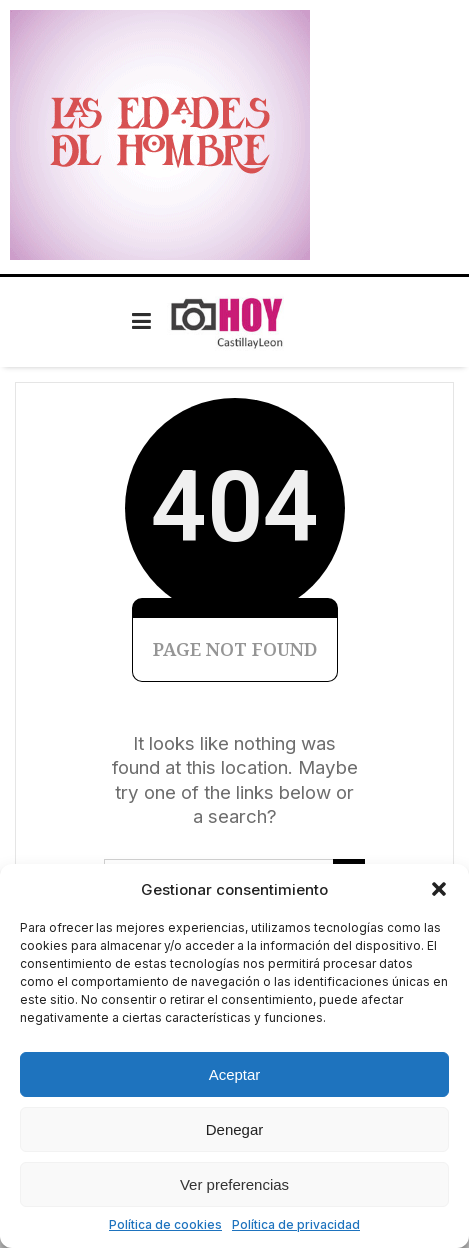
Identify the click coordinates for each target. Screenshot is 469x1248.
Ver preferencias (234, 1184)
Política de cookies (165, 1224)
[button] (439, 889)
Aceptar (235, 1074)
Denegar (235, 1129)
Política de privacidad (296, 1224)
